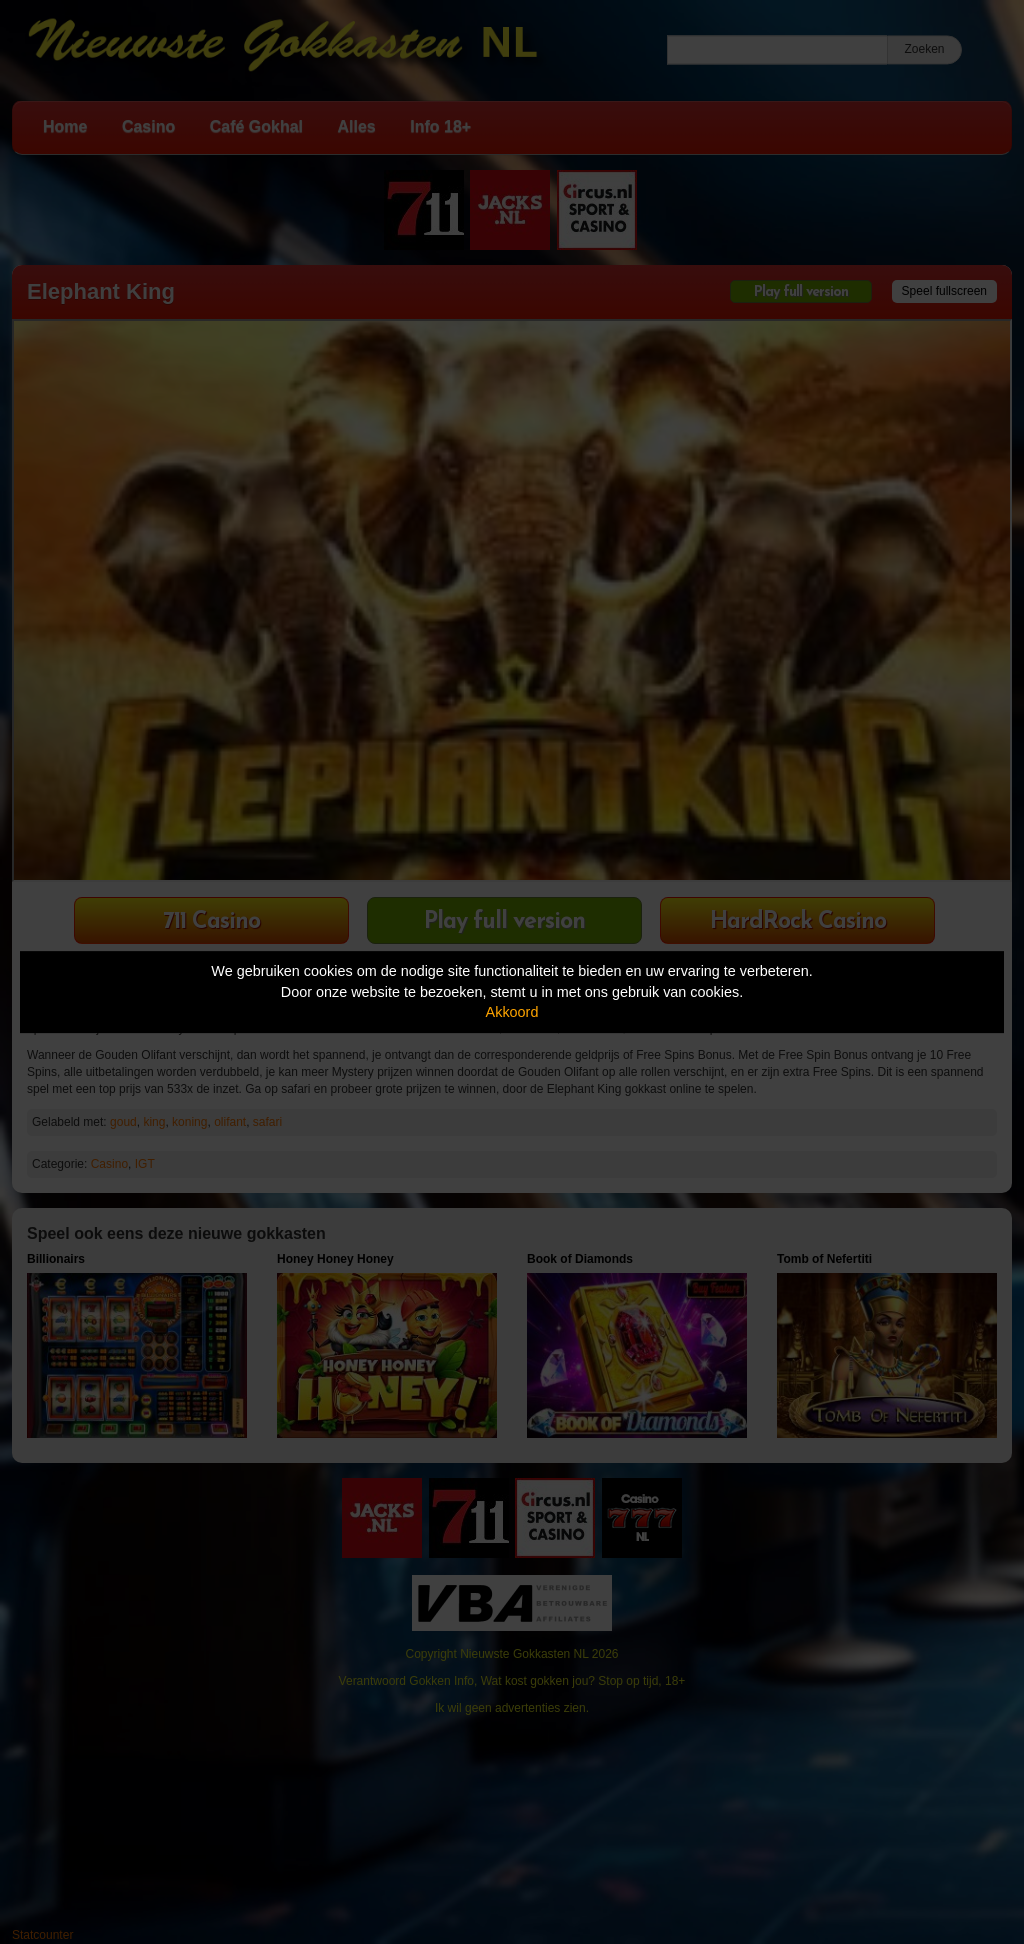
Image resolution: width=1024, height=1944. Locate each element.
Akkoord (512, 1012)
